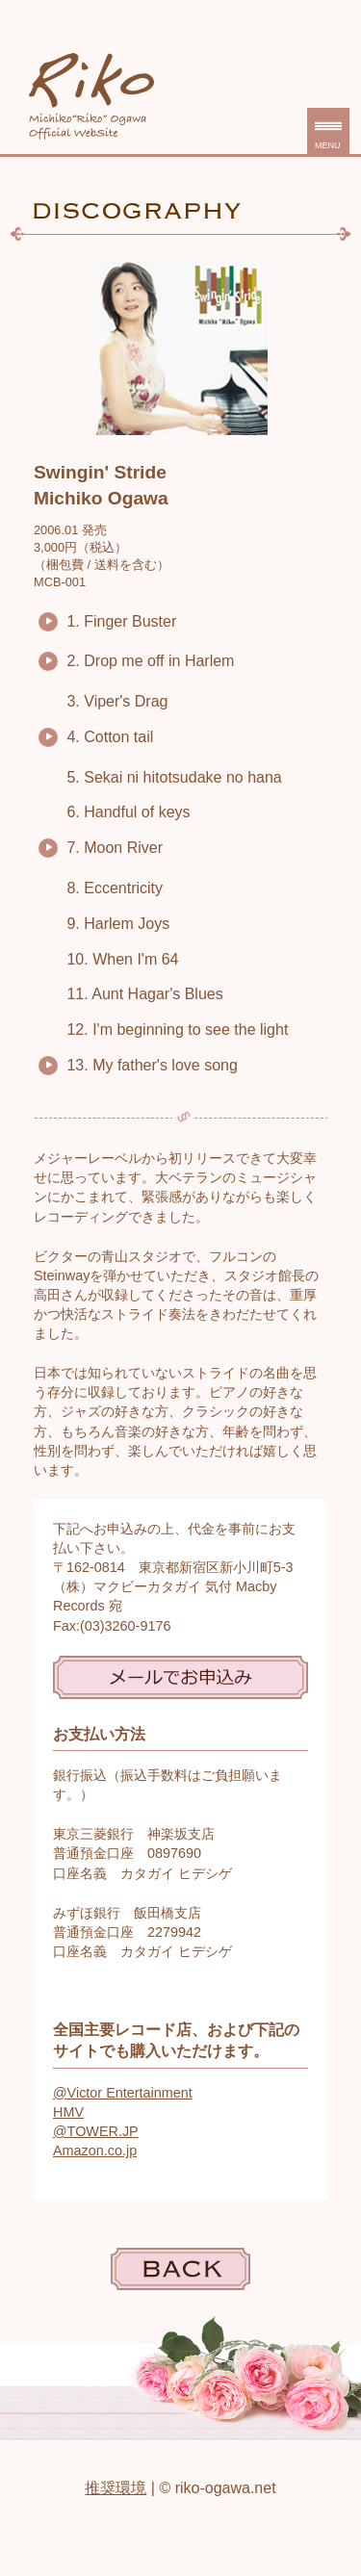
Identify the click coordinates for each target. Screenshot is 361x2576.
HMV (68, 2112)
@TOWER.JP (96, 2131)
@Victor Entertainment (123, 2092)
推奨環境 (115, 2488)
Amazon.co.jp (95, 2150)
